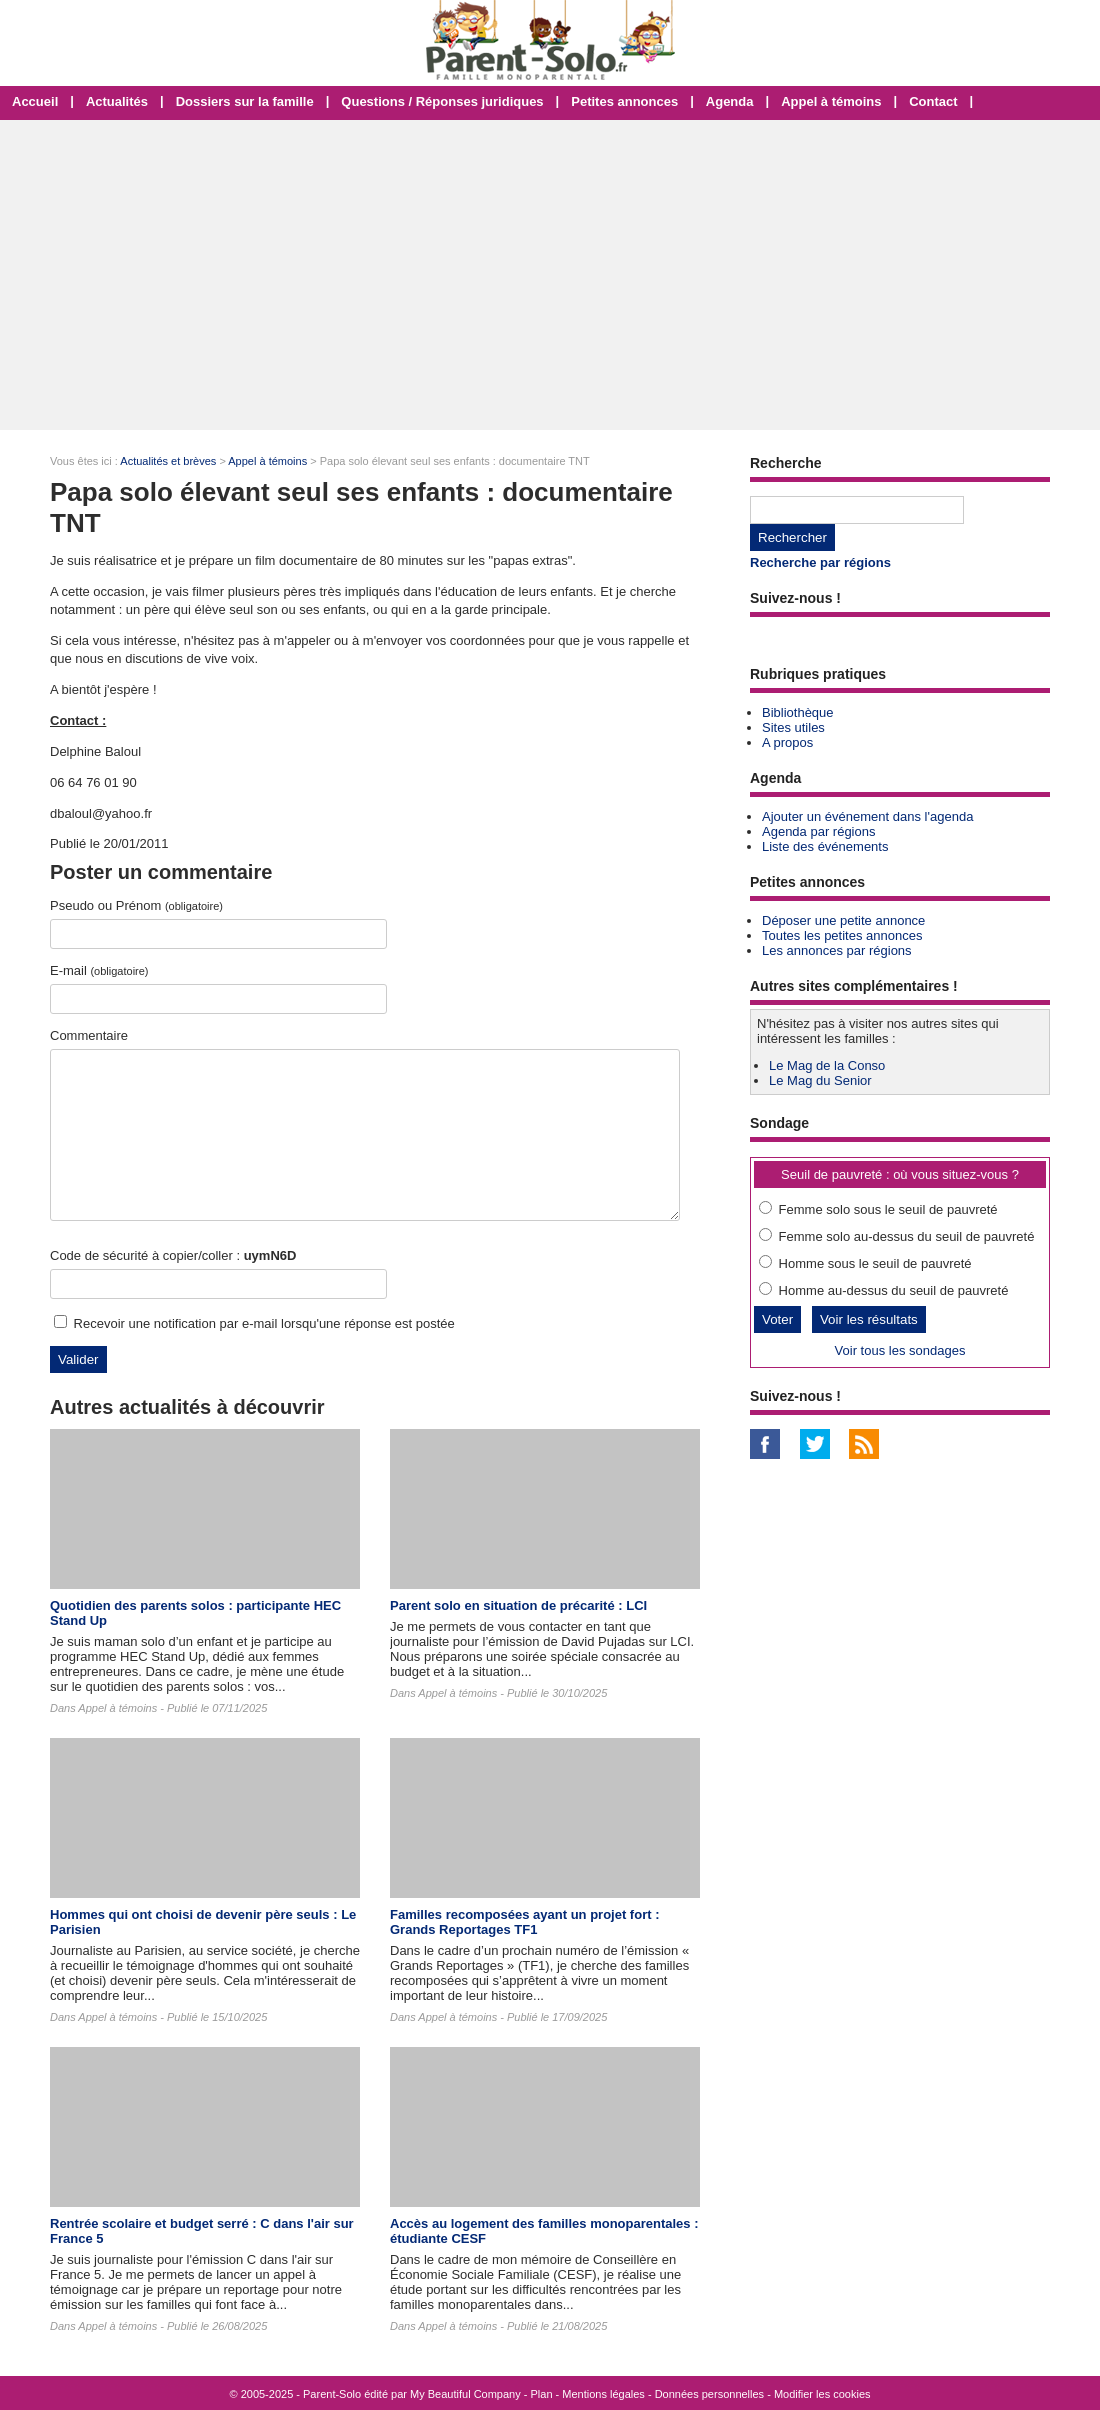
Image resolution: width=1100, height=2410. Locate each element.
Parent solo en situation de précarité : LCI (518, 1605)
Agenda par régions (818, 831)
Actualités (117, 101)
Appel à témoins (831, 101)
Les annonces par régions (837, 950)
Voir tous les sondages (900, 1350)
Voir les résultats (869, 1319)
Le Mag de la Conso (827, 1065)
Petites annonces (624, 101)
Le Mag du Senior (820, 1080)
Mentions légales (603, 2394)
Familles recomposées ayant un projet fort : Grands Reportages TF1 (524, 1922)
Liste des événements (825, 846)
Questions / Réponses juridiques (442, 101)
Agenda (730, 101)
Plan (542, 2394)
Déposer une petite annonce (843, 920)
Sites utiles (793, 727)
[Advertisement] (550, 275)
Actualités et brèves (168, 461)
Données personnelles (709, 2394)
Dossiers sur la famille (245, 101)
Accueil (35, 101)
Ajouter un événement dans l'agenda (867, 816)
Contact (933, 101)
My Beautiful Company (465, 2394)
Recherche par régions (820, 562)
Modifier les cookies (822, 2394)
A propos (787, 742)
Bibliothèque (798, 712)
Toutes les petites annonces (842, 935)
